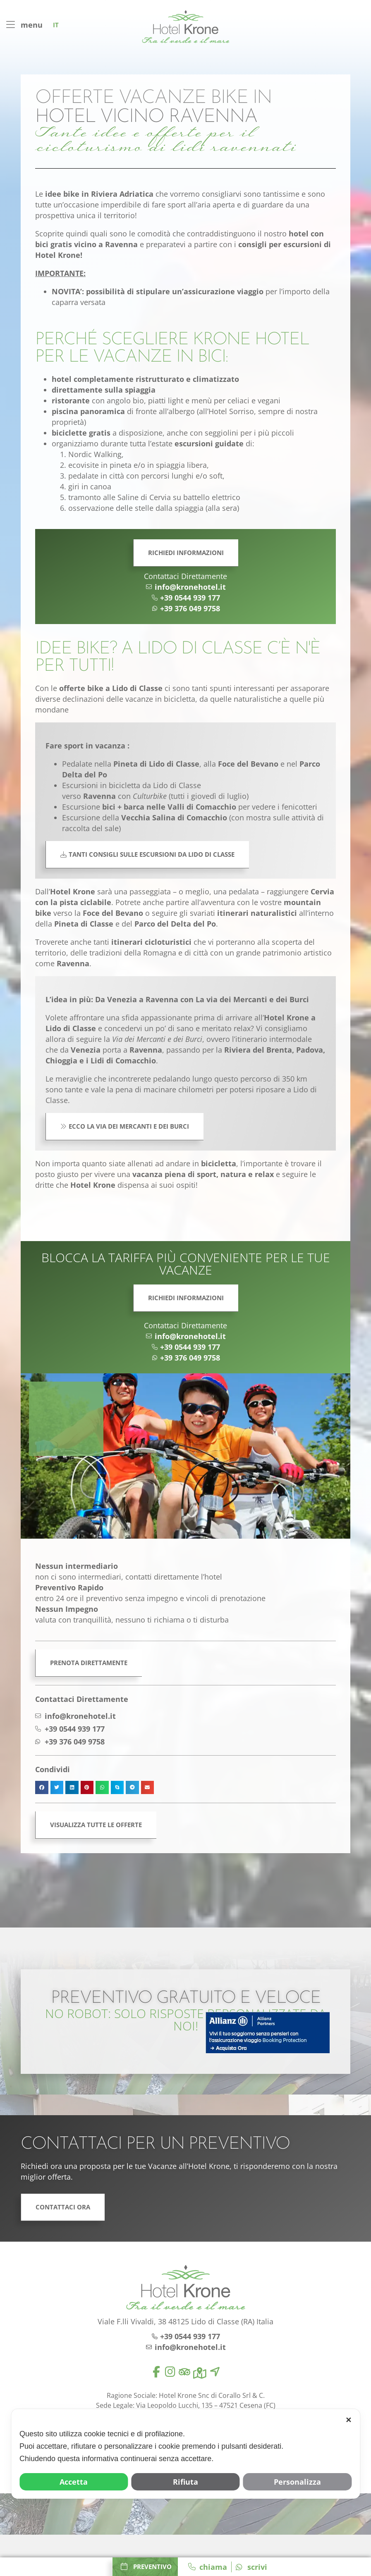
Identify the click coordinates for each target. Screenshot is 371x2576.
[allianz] (268, 2032)
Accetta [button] (74, 2482)
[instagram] (170, 2372)
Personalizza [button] (297, 2482)
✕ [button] (348, 2420)
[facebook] (156, 2372)
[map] (200, 2373)
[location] (215, 2372)
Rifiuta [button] (185, 2482)
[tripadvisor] (184, 2372)
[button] (41, 1787)
